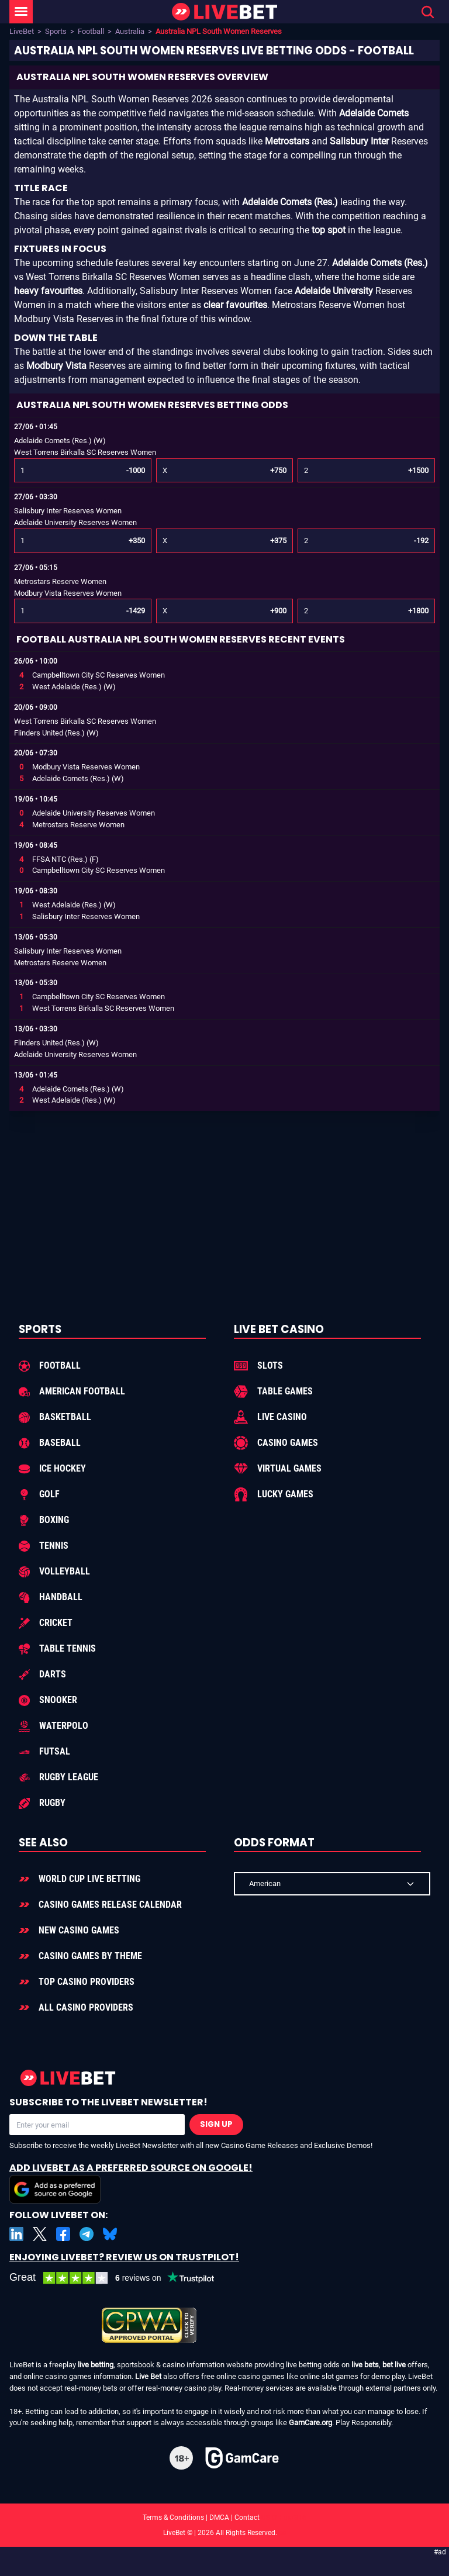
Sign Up (216, 2124)
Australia (129, 31)
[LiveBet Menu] (21, 11)
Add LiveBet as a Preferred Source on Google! (131, 2182)
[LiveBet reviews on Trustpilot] (120, 2278)
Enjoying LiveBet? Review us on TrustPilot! (124, 2257)
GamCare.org (310, 2422)
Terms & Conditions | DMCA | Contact (224, 2517)
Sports (56, 31)
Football (91, 31)
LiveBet (21, 31)
